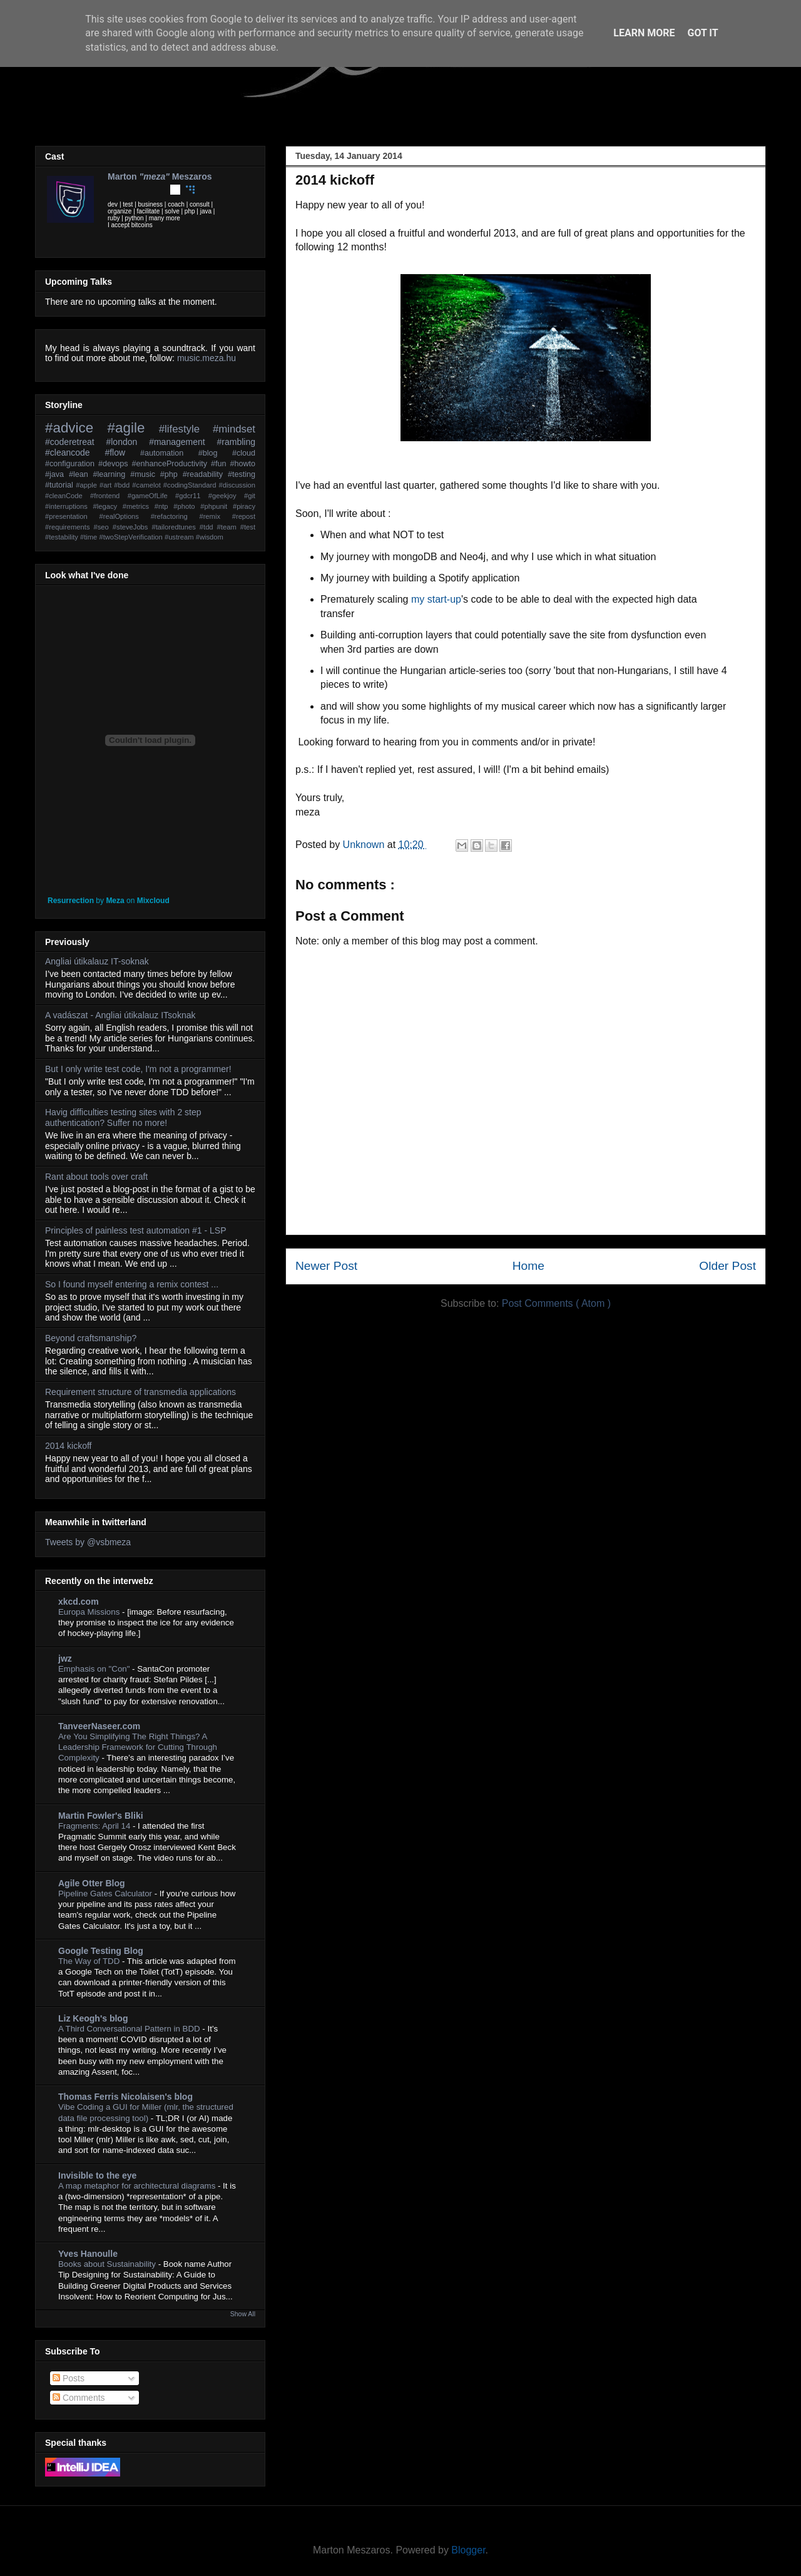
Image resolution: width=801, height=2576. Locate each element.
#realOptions (125, 516)
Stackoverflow (206, 190)
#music (145, 474)
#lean (81, 474)
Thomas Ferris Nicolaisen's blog (125, 2097)
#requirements (69, 527)
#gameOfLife (151, 495)
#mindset (234, 429)
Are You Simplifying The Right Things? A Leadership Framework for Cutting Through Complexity (137, 1747)
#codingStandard (191, 485)
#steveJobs (132, 527)
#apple (87, 485)
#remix (215, 516)
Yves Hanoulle (88, 2254)
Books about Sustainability (108, 2264)
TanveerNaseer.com (99, 1726)
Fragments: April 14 (95, 1826)
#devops (115, 463)
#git (249, 495)
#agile (133, 428)
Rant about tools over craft (96, 1177)
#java (57, 474)
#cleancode (75, 452)
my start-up (436, 599)
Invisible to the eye (97, 2175)
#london (127, 442)
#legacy (108, 506)
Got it (702, 33)
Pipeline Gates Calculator (106, 1893)
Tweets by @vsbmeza (88, 1542)
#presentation (72, 516)
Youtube (160, 190)
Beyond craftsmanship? (90, 1338)
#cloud (243, 453)
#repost (243, 516)
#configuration (71, 463)
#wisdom (209, 537)
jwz (65, 1658)
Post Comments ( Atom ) (556, 1303)
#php (171, 474)
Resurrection (71, 900)
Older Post (727, 1265)
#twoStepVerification (131, 537)
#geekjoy (226, 495)
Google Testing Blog (100, 1951)
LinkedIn (144, 190)
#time (89, 537)
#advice (76, 428)
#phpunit (216, 506)
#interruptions (69, 506)
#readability (205, 474)
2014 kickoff (68, 1446)
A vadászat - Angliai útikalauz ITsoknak (120, 1015)
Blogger (468, 2550)
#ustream (180, 537)
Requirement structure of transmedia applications (140, 1392)
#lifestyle (186, 429)
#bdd (123, 485)
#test (247, 527)
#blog (215, 453)
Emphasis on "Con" (95, 1669)
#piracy (244, 506)
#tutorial (60, 485)
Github (175, 190)
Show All (242, 2314)
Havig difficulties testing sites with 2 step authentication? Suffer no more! (123, 1117)
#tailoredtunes (175, 527)
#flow (122, 452)
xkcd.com (78, 1602)
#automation (169, 453)
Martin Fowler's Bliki (100, 1816)
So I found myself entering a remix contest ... (131, 1284)
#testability (62, 537)
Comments (79, 2398)
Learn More (644, 33)
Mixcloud (153, 900)
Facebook (128, 190)
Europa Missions (90, 1612)
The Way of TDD (90, 1961)
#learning (112, 474)
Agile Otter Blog (91, 1883)
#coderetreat (75, 442)
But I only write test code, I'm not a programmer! (138, 1069)
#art (106, 485)
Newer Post (326, 1265)
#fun (220, 463)
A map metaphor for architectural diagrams (138, 2185)
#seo (103, 527)
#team (228, 527)
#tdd (208, 527)
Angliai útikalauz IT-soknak (97, 961)
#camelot (147, 485)
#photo (186, 506)
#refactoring (175, 516)
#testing (241, 474)
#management (183, 442)
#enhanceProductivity (171, 463)
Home (528, 1265)
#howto (242, 463)
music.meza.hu (206, 358)
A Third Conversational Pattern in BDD (130, 2028)
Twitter (113, 190)
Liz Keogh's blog (93, 2018)
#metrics (139, 506)
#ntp (164, 506)
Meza (115, 900)
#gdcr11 (191, 495)
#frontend (109, 495)
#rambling (236, 442)
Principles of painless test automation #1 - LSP (136, 1230)
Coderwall (190, 190)
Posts (68, 2378)
